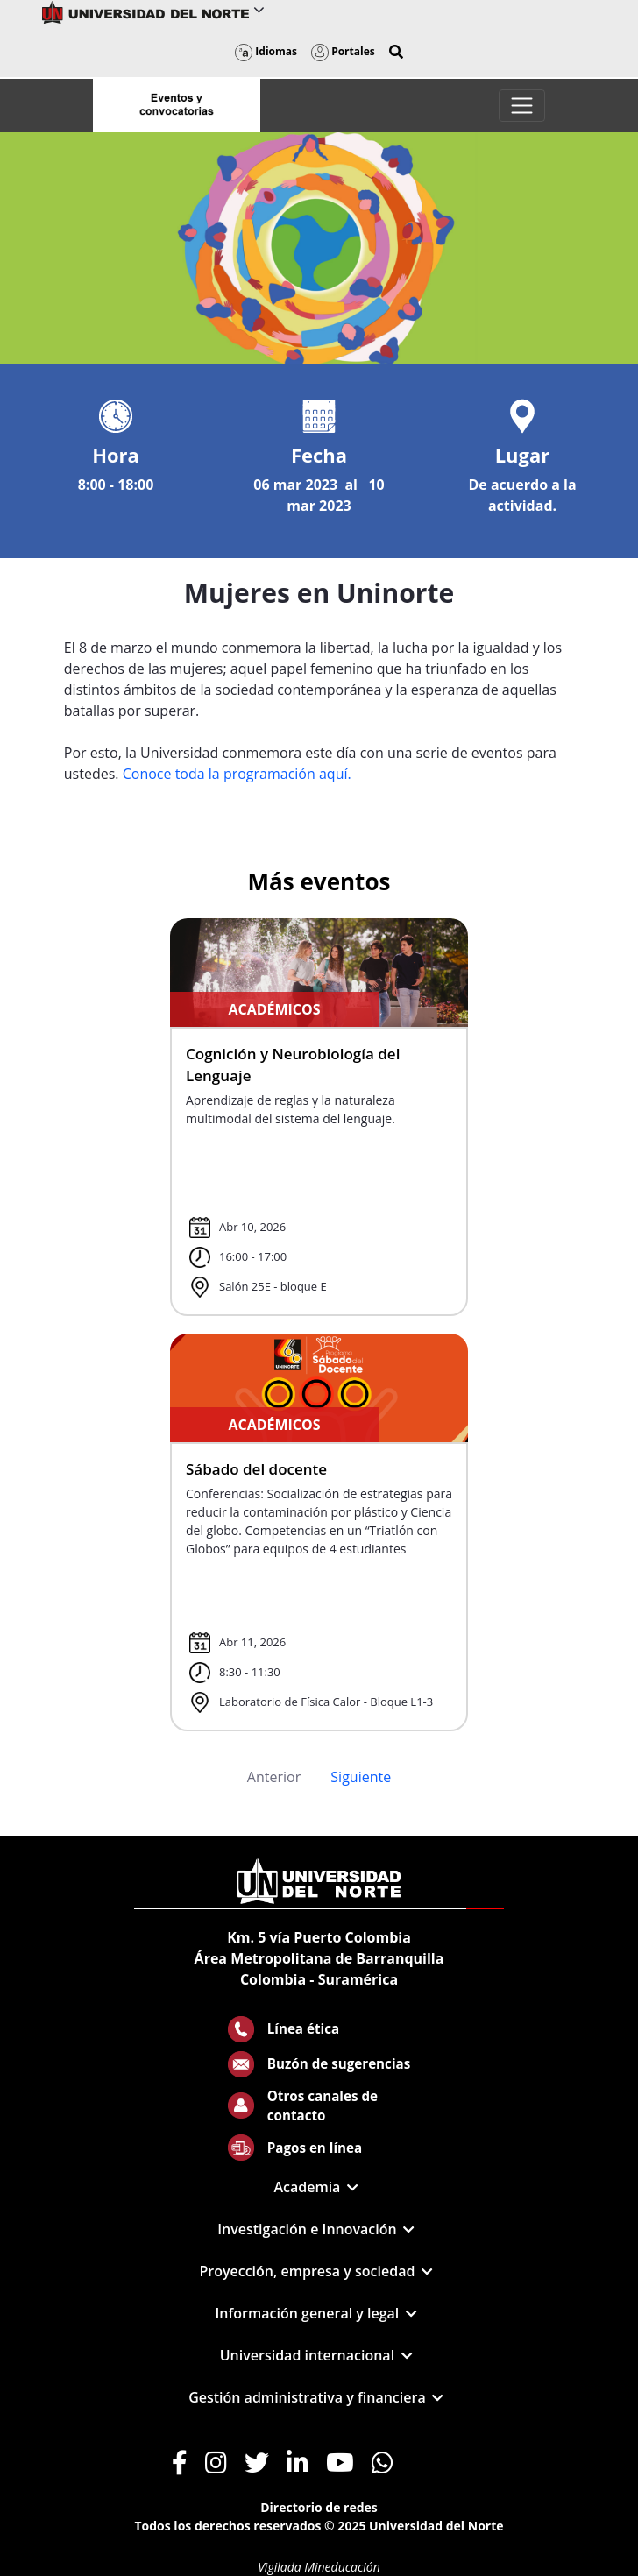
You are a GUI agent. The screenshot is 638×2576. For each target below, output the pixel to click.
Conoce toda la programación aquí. (237, 773)
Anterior (274, 1777)
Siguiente (360, 1777)
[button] (396, 51)
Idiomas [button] (266, 51)
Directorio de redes (319, 2507)
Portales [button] (343, 51)
